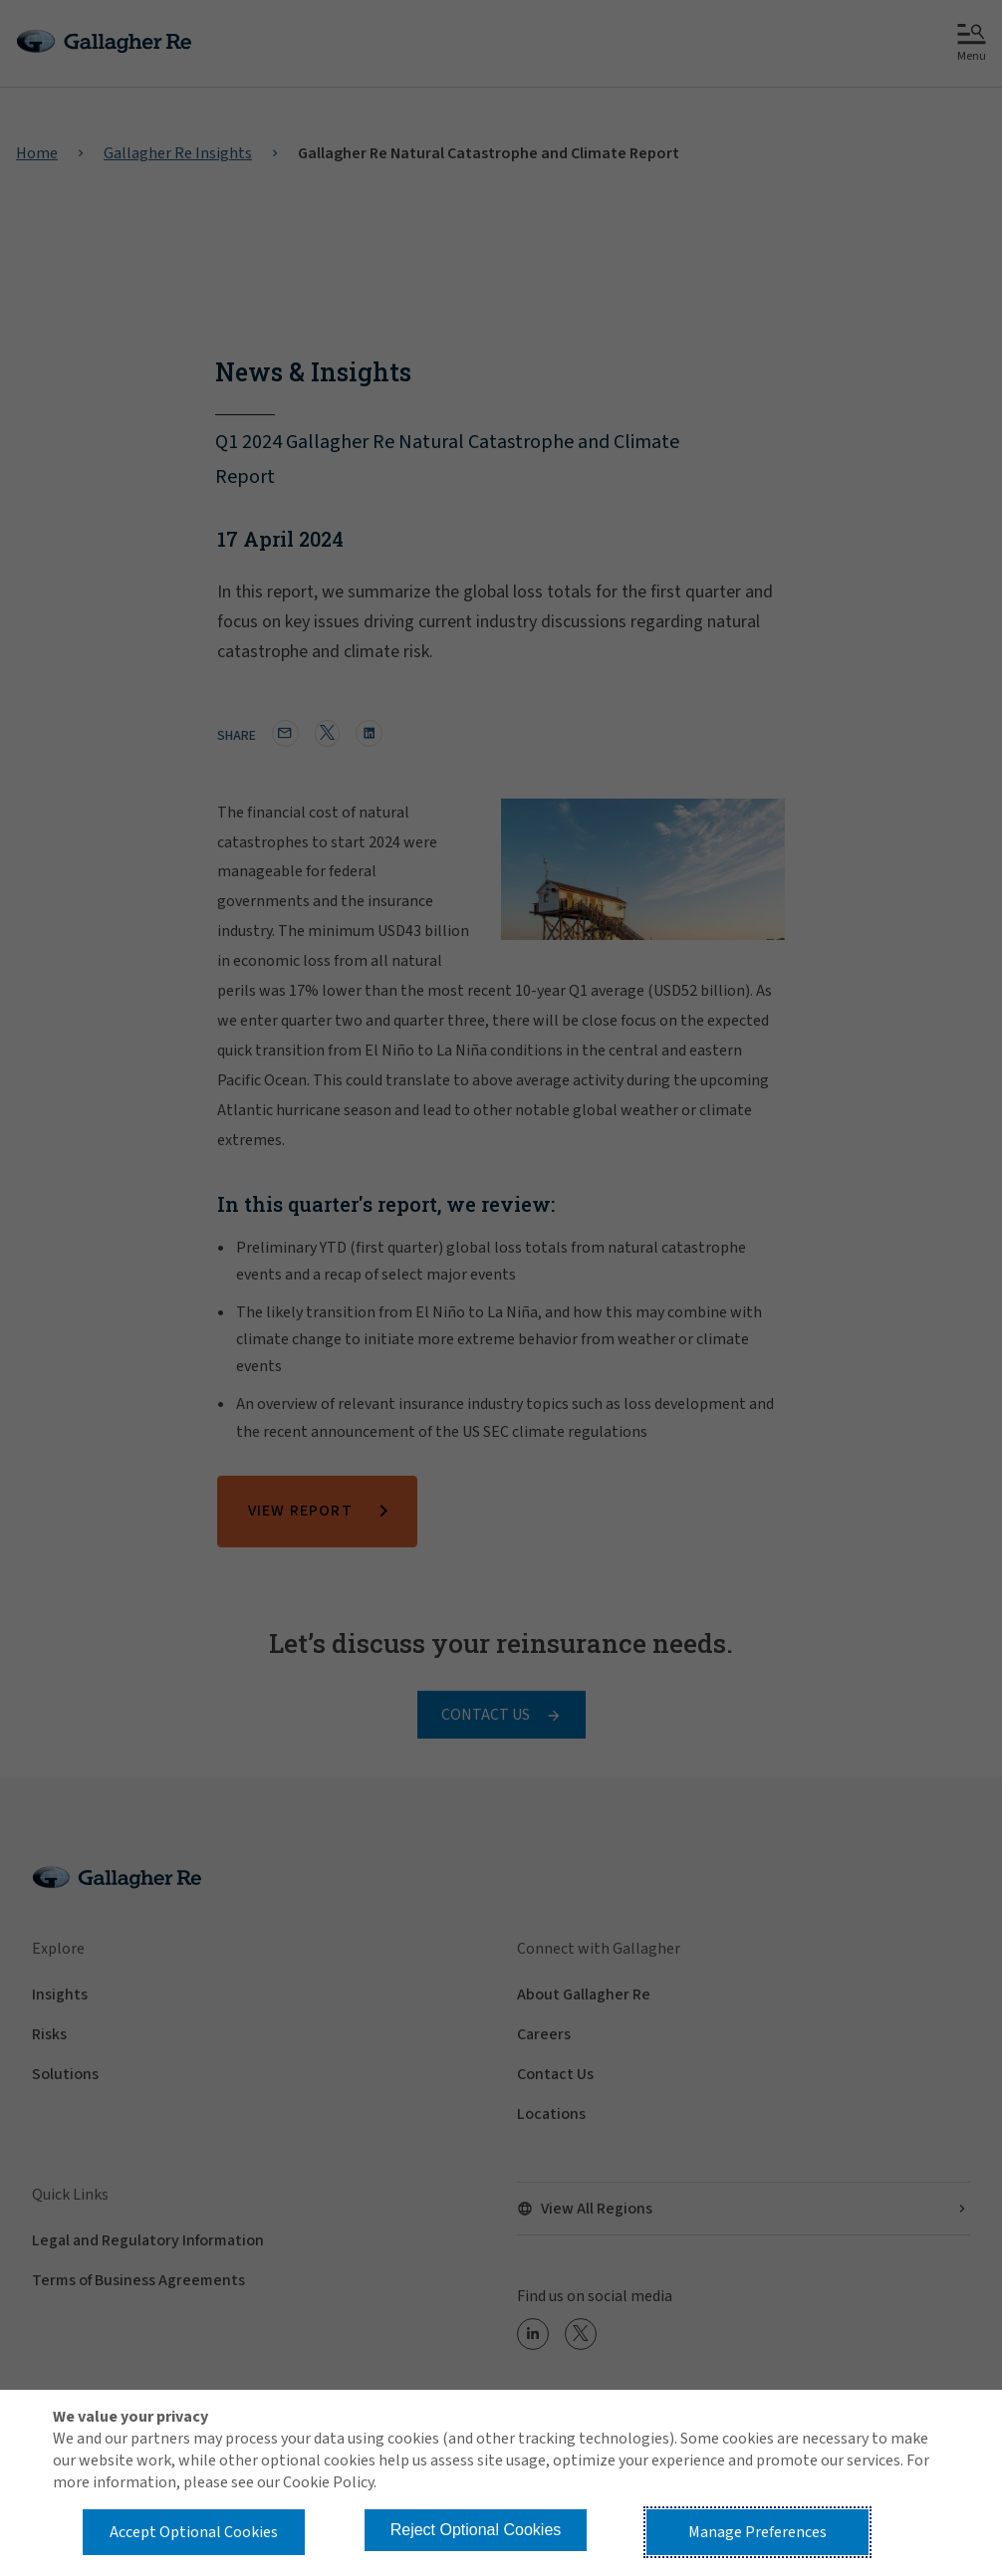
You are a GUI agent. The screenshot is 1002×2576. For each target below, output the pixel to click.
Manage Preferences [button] (757, 2532)
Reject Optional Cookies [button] (476, 2529)
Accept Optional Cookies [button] (194, 2532)
